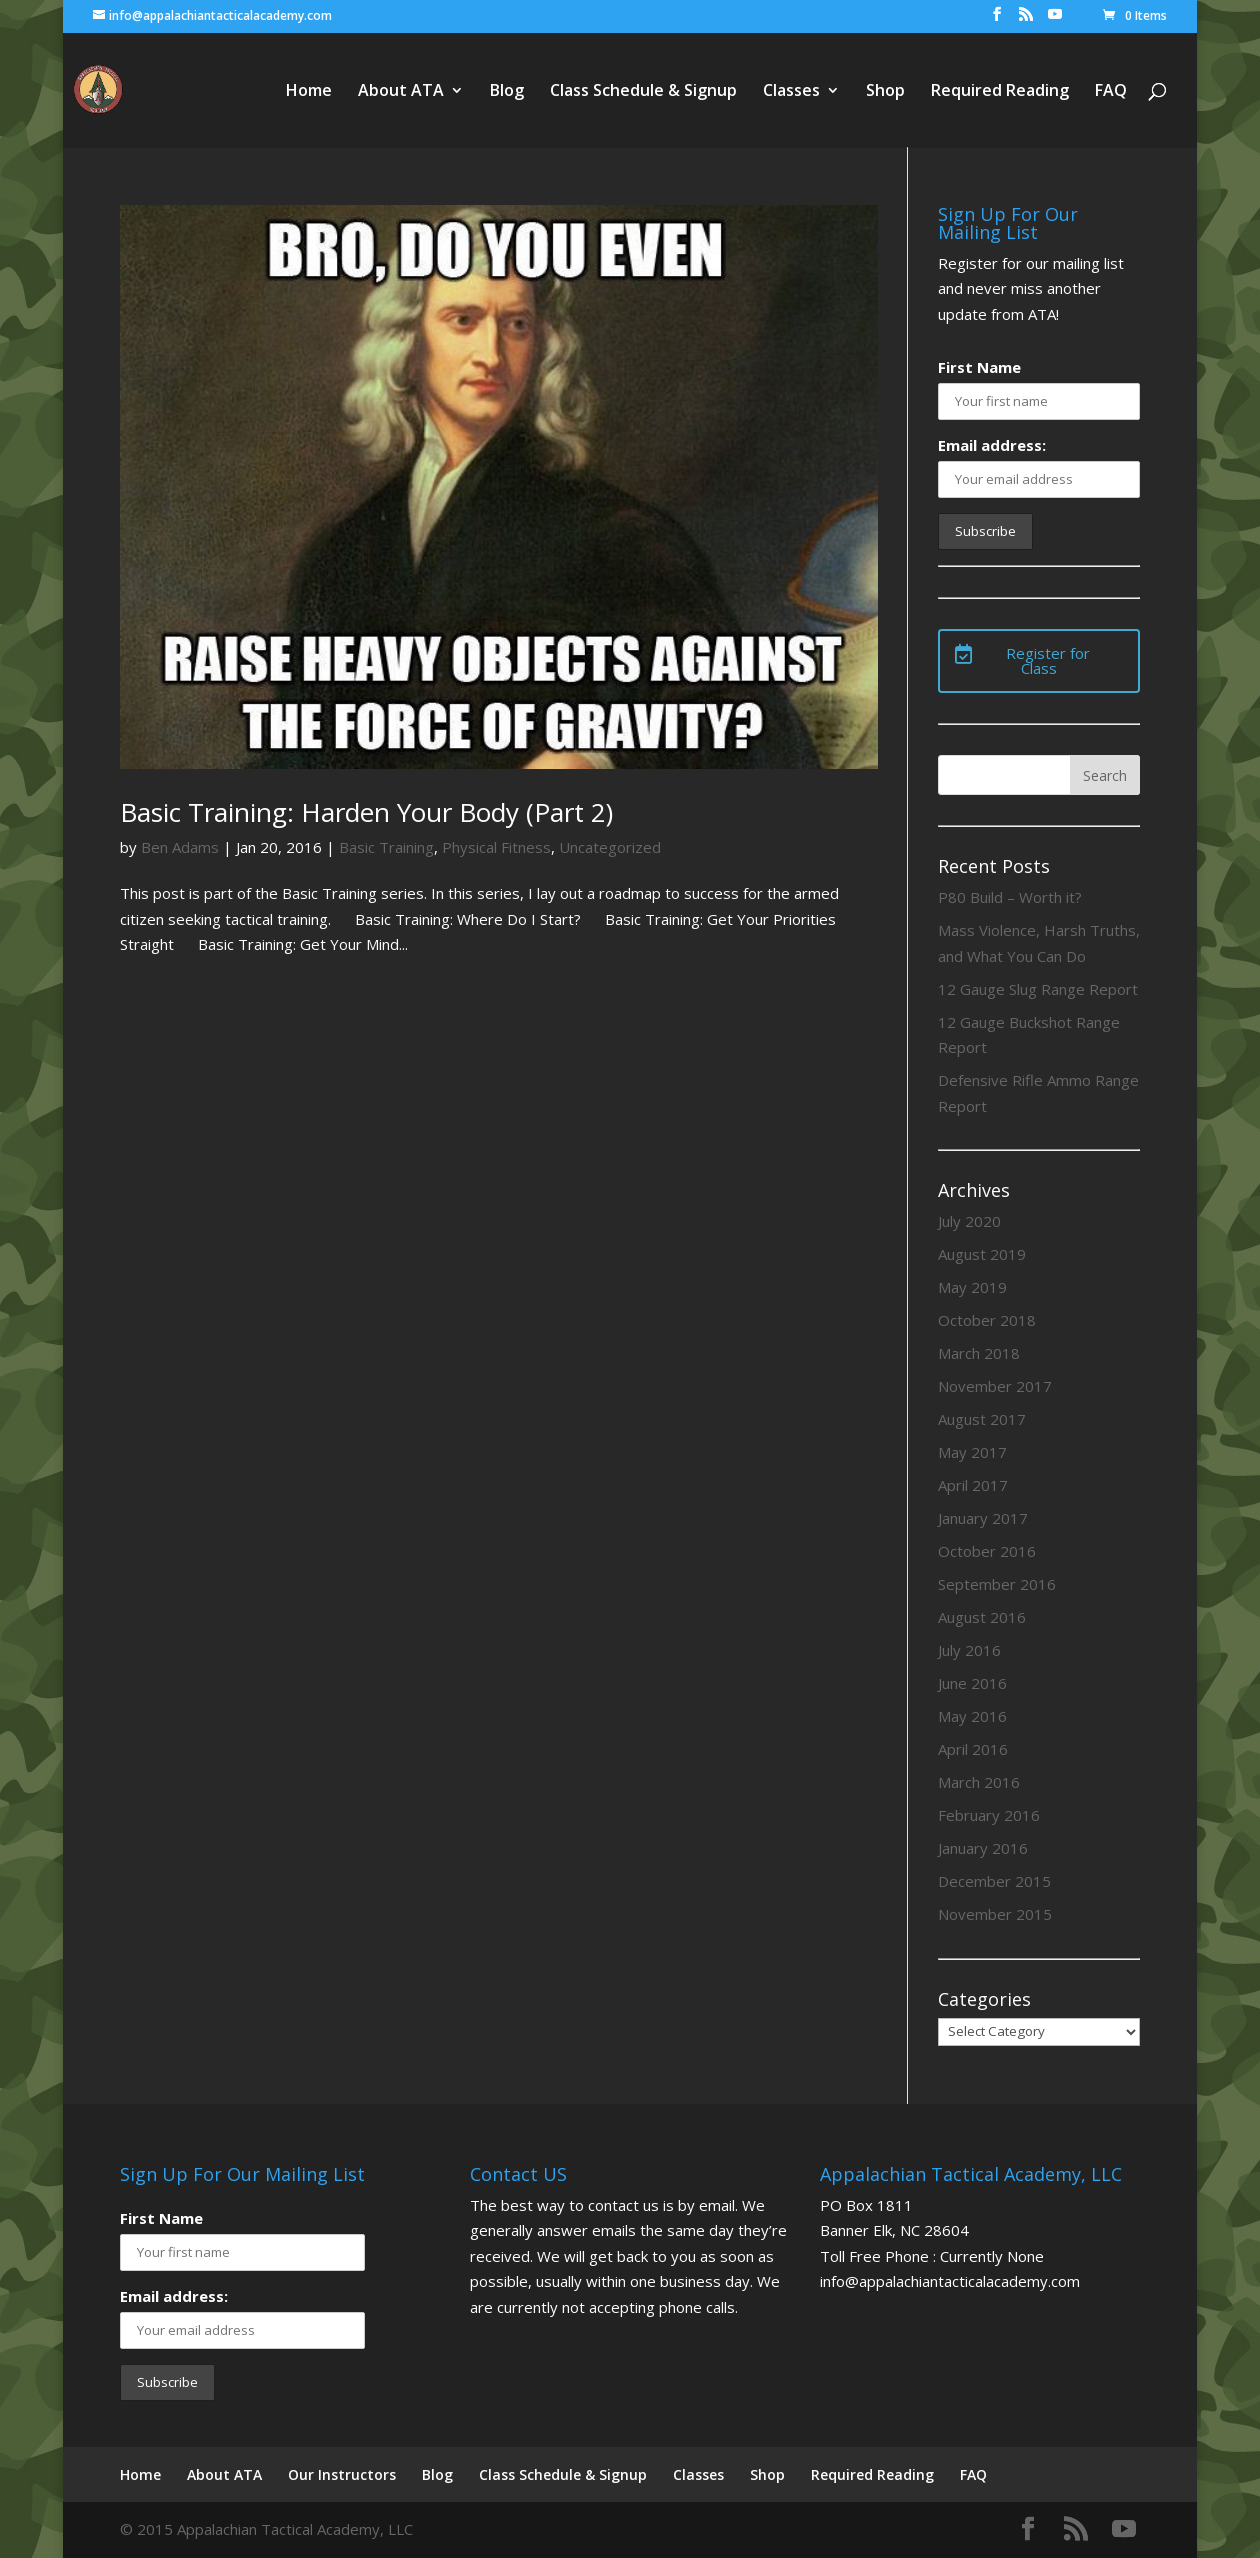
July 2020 (969, 1221)
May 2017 (972, 1452)
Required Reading (1000, 92)
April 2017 (973, 1485)
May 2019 (972, 1287)
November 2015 (995, 1914)
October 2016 (987, 1551)
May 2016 (972, 1716)
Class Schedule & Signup (643, 92)
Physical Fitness (496, 847)
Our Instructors (342, 2474)
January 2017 (983, 1518)
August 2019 (982, 1254)
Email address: (992, 445)
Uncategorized (610, 847)
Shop (885, 92)
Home (309, 92)
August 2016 (982, 1617)
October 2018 (987, 1320)
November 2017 (995, 1386)
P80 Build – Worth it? (1010, 897)
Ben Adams (180, 847)
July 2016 (969, 1650)
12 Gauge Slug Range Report (1038, 989)
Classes (791, 92)
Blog (507, 92)
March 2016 (979, 1782)
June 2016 (972, 1683)
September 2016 (997, 1584)
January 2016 (983, 1848)
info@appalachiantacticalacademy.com (950, 2281)
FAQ (1111, 92)
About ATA (401, 92)
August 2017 (982, 1419)
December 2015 (994, 1881)
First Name (979, 367)
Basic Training (386, 847)
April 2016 (973, 1749)
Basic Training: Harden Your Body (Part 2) (366, 812)
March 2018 (979, 1353)
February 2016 (989, 1815)
